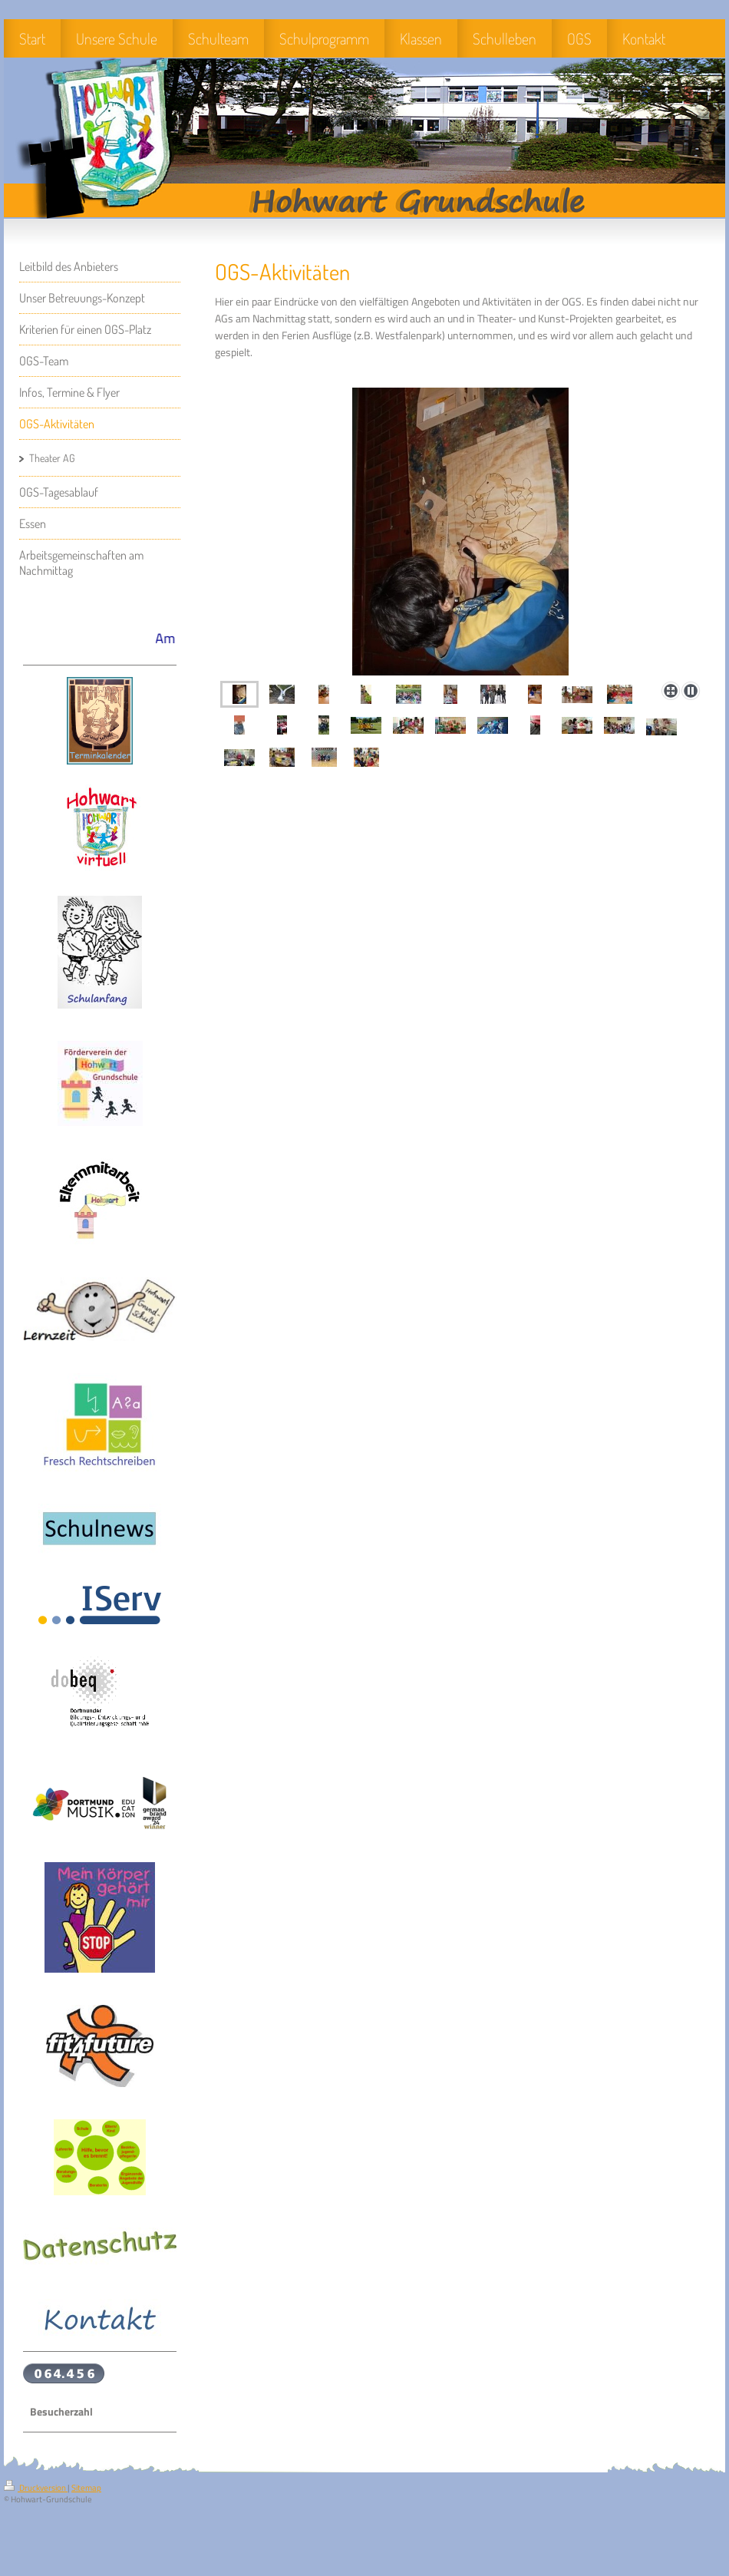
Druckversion (36, 2488)
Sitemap (86, 2488)
